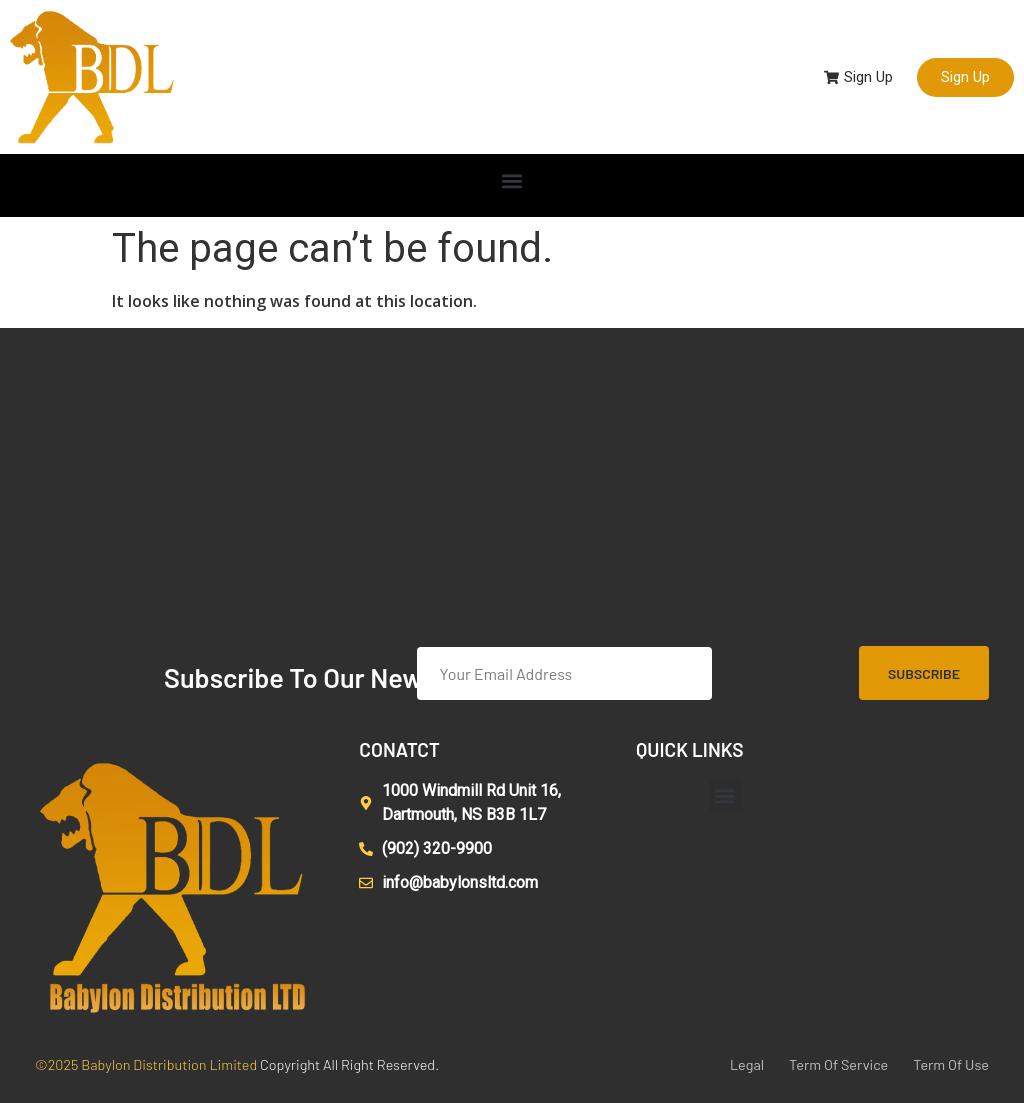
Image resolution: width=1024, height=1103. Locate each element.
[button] (512, 180)
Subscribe (924, 673)
